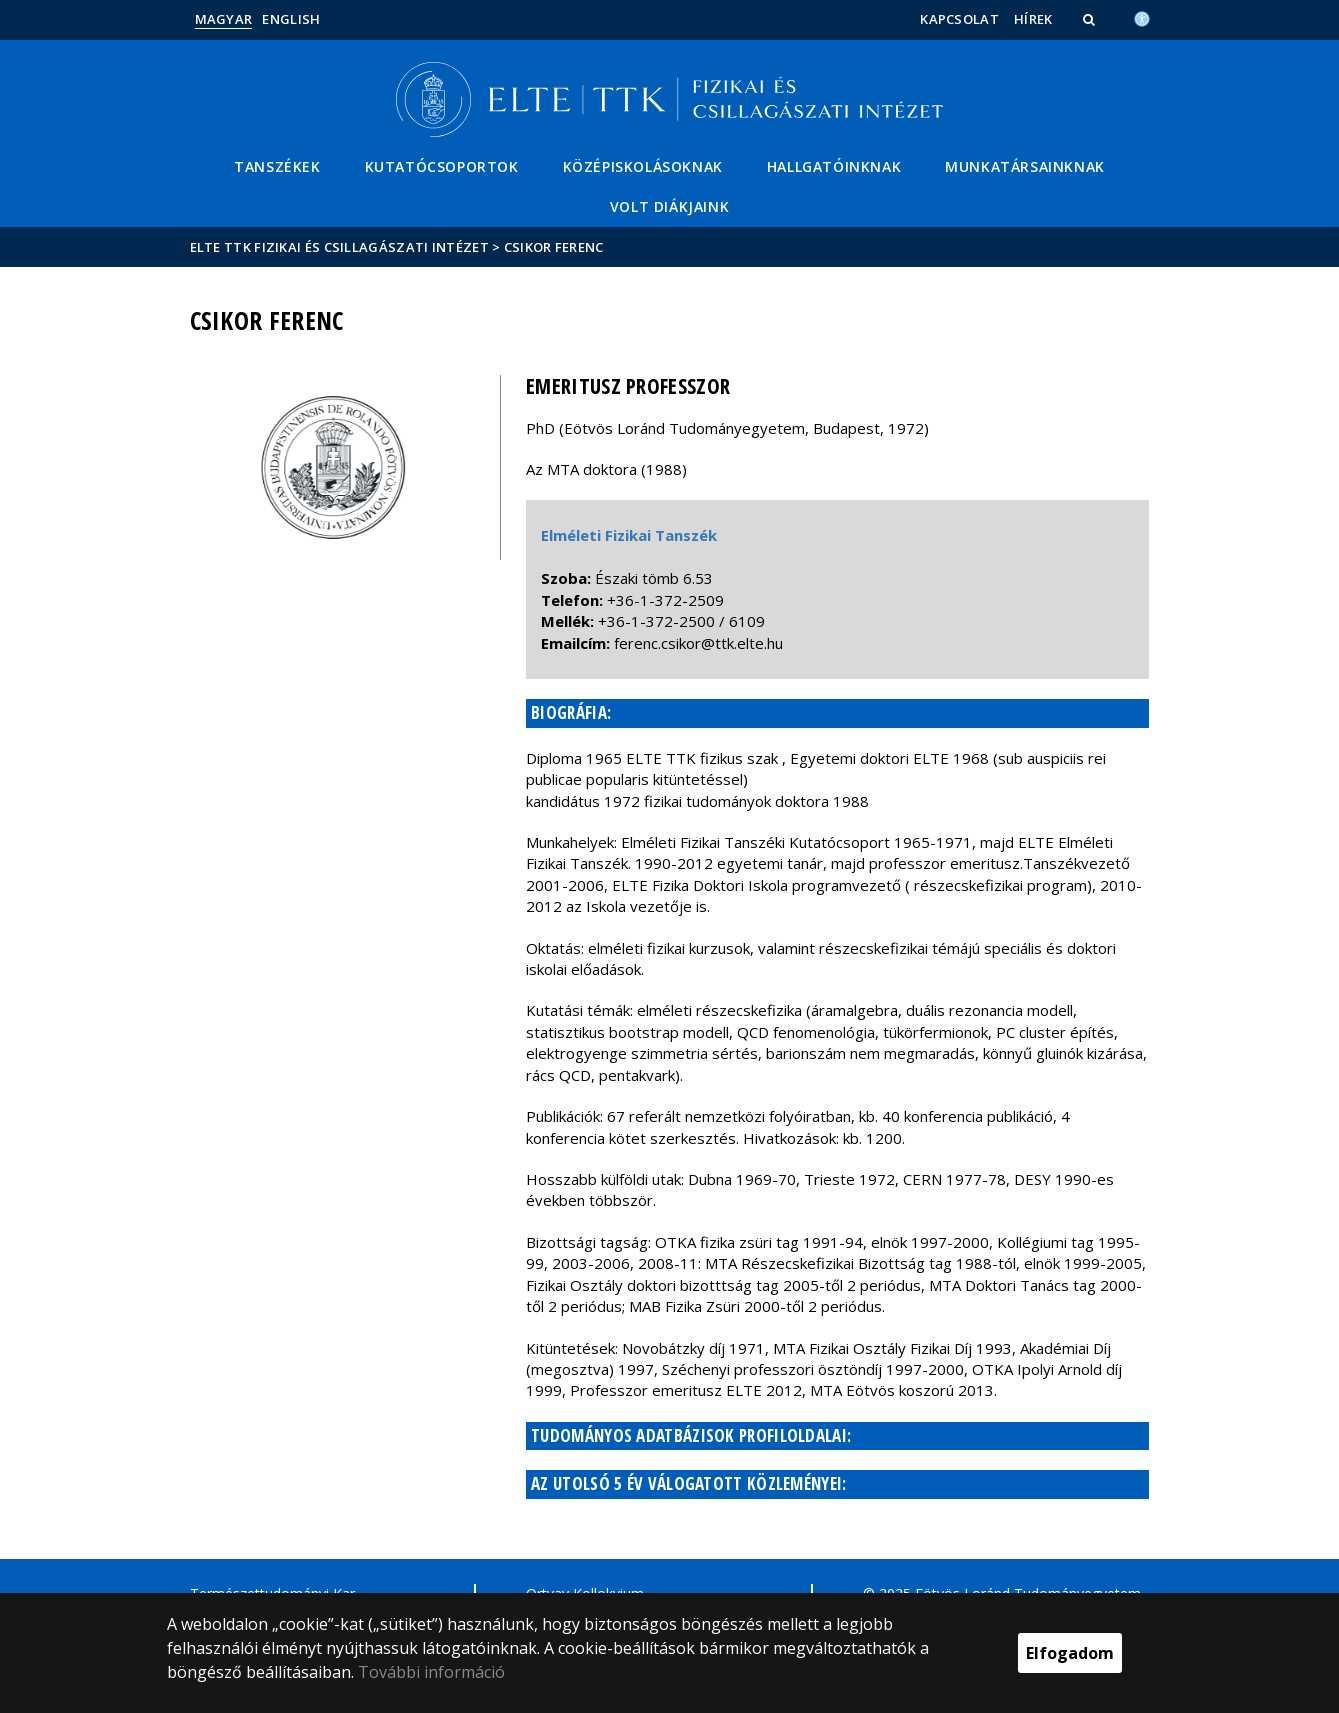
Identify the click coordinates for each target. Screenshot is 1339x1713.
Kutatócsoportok (442, 166)
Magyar (224, 19)
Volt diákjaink (669, 206)
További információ (431, 1672)
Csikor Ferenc (554, 247)
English (291, 19)
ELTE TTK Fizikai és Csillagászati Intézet (339, 247)
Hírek (1033, 19)
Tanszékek (277, 166)
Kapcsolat (959, 19)
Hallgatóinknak (834, 166)
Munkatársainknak (1025, 166)
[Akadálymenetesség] (1142, 17)
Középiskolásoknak (643, 166)
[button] (1091, 19)
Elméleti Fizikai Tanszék (629, 535)
